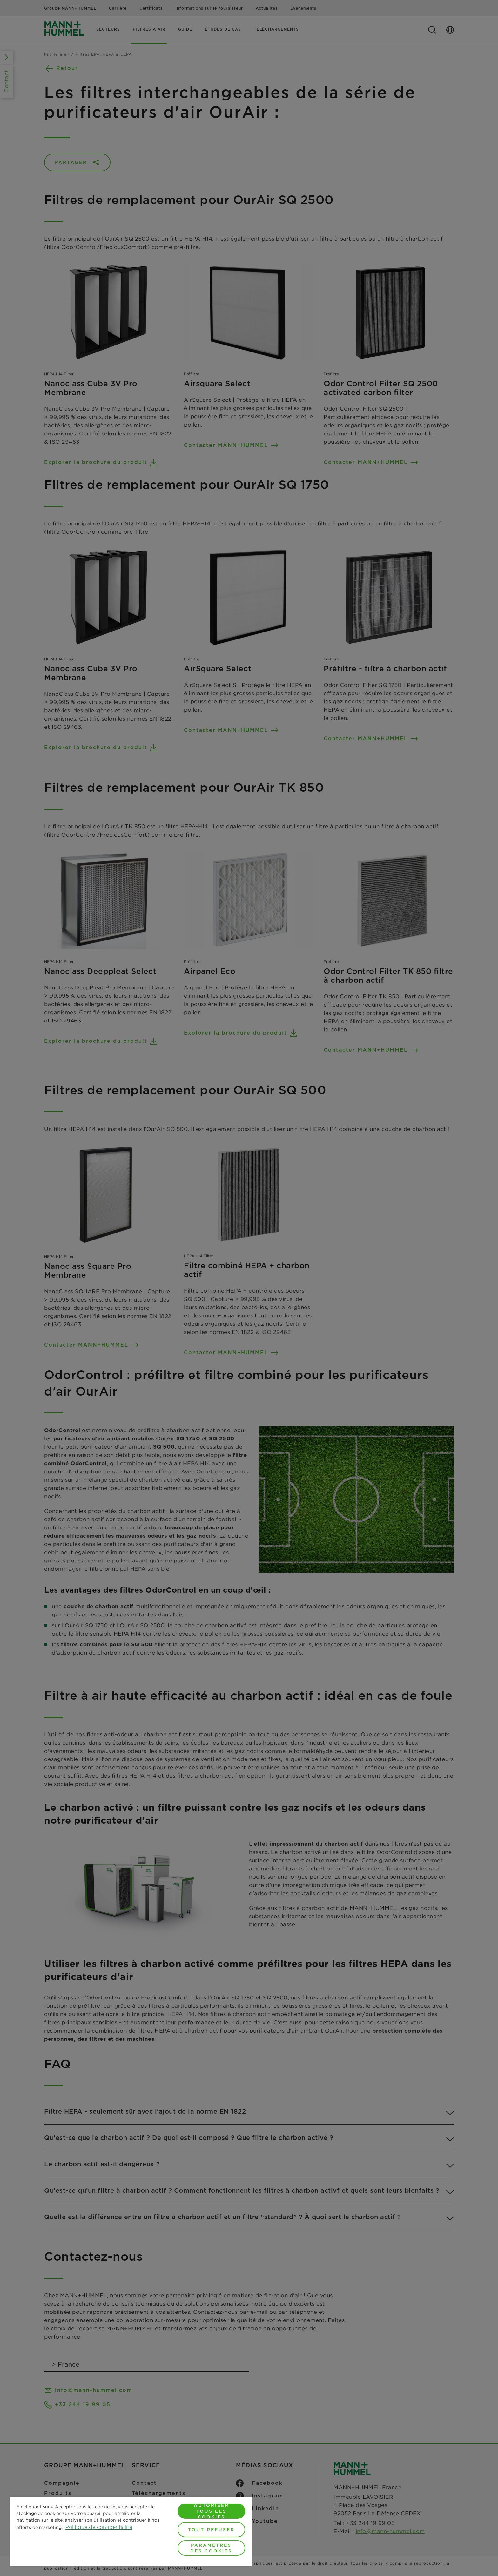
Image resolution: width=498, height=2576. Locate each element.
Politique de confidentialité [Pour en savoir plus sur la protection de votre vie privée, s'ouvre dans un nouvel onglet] (98, 2527)
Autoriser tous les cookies (211, 2511)
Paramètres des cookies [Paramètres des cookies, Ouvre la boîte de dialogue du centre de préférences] (211, 2548)
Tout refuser (211, 2529)
